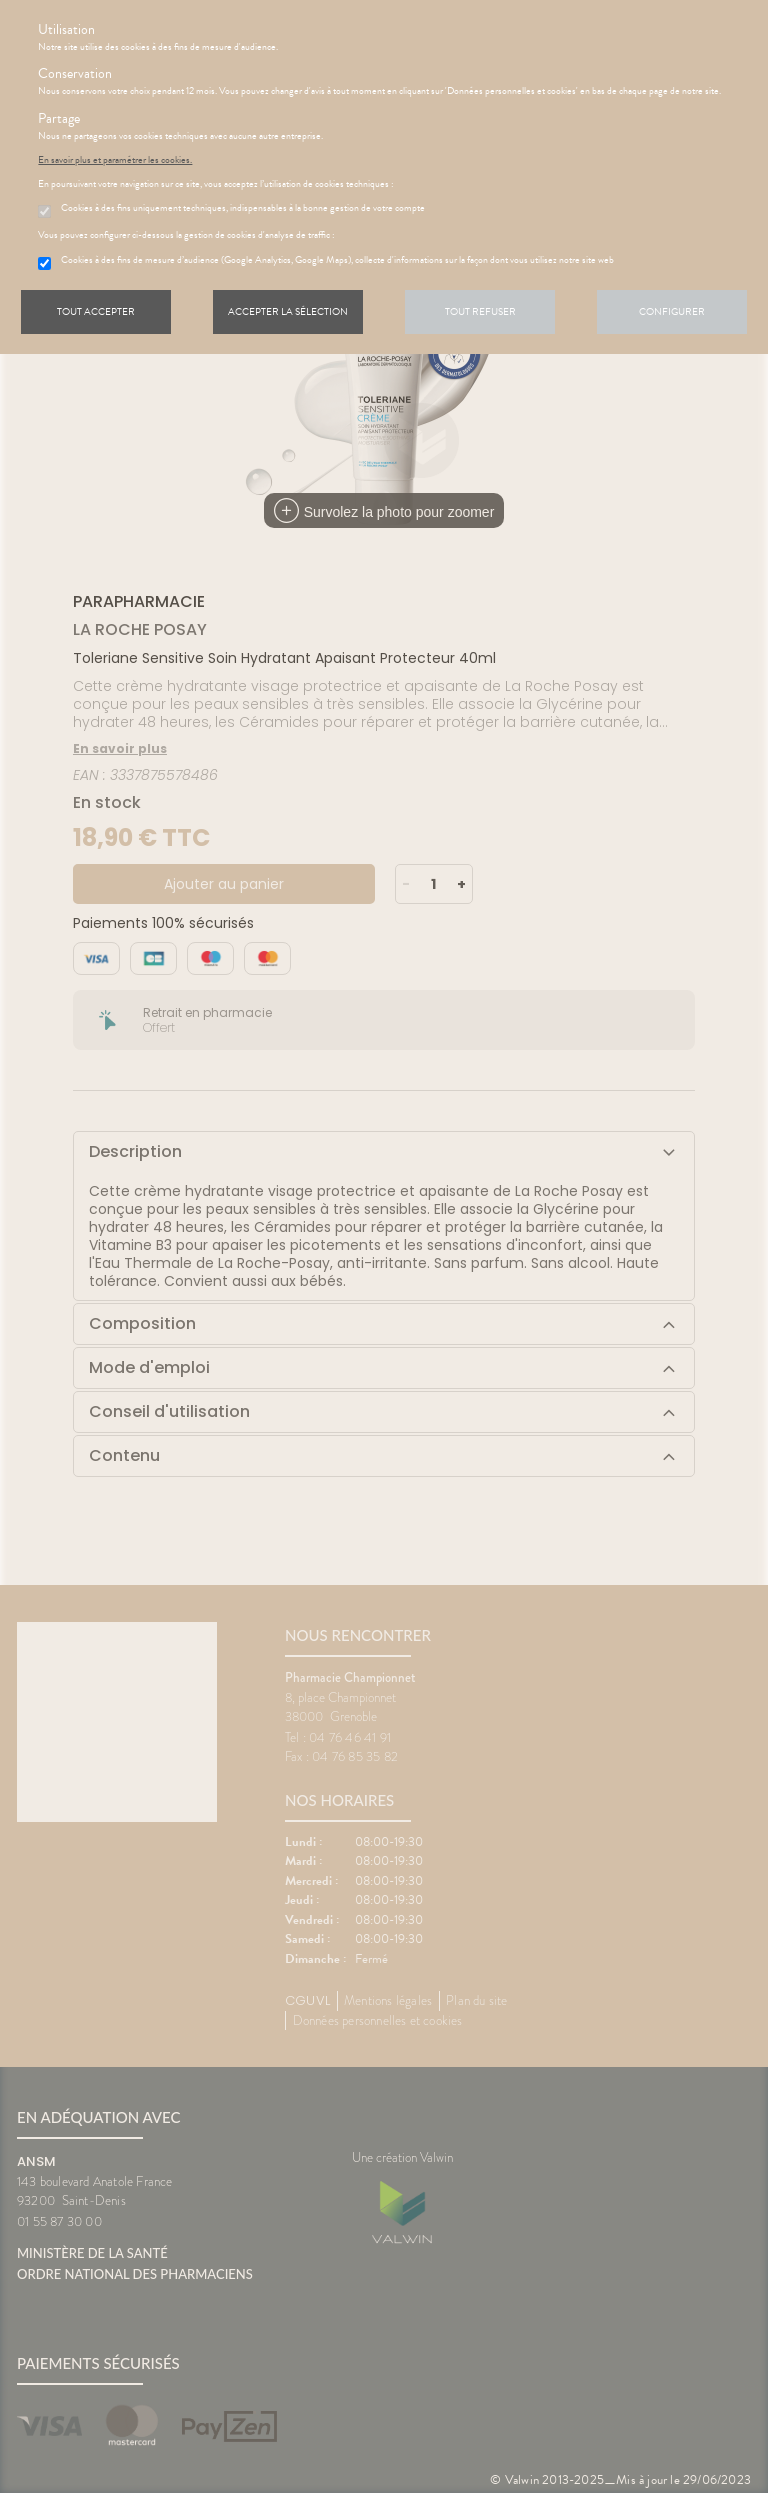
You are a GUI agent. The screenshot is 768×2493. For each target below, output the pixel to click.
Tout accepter (96, 311)
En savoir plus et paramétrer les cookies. (115, 160)
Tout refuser (480, 311)
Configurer (672, 311)
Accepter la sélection (288, 311)
